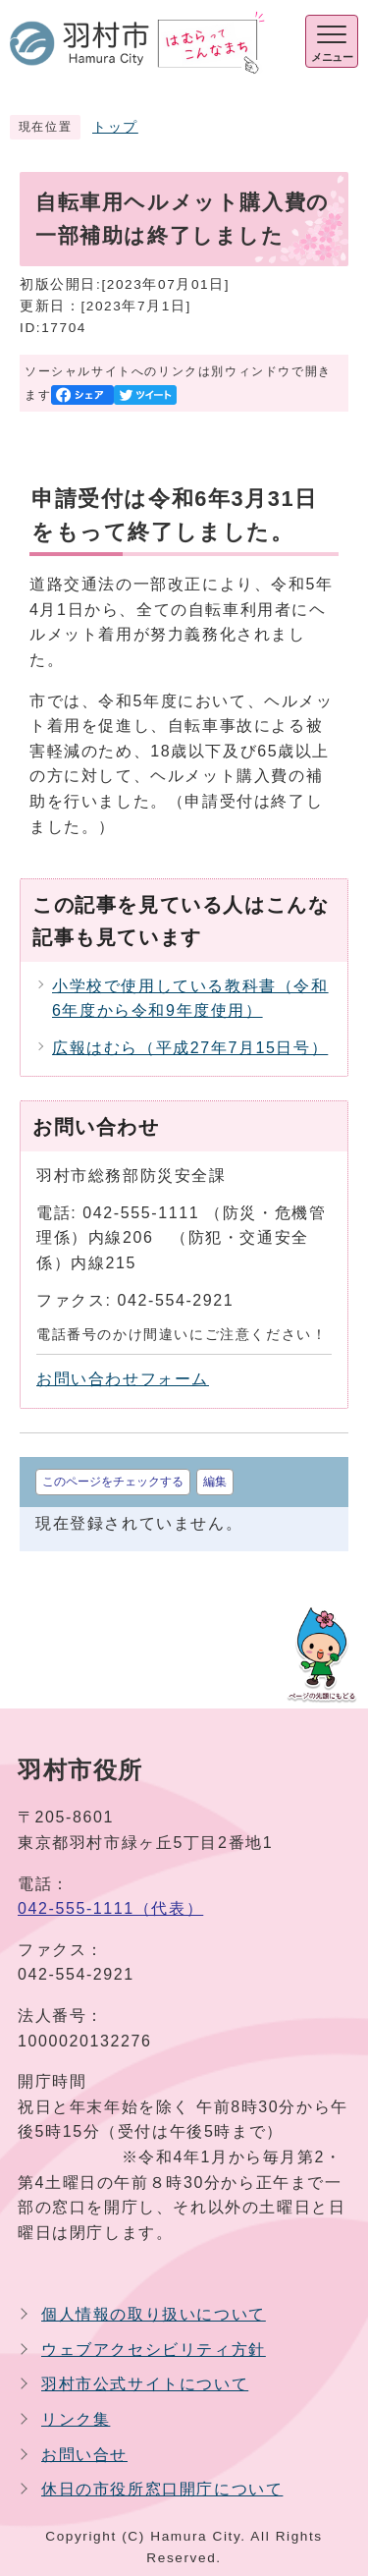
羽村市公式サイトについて (144, 2384)
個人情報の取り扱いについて (153, 2314)
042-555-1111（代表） (110, 1908)
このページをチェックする (113, 1481)
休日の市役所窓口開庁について (162, 2489)
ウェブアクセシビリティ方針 (153, 2349)
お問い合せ (84, 2454)
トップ (115, 127)
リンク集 (75, 2419)
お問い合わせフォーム (122, 1379)
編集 (215, 1481)
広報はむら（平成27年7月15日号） (190, 1047)
